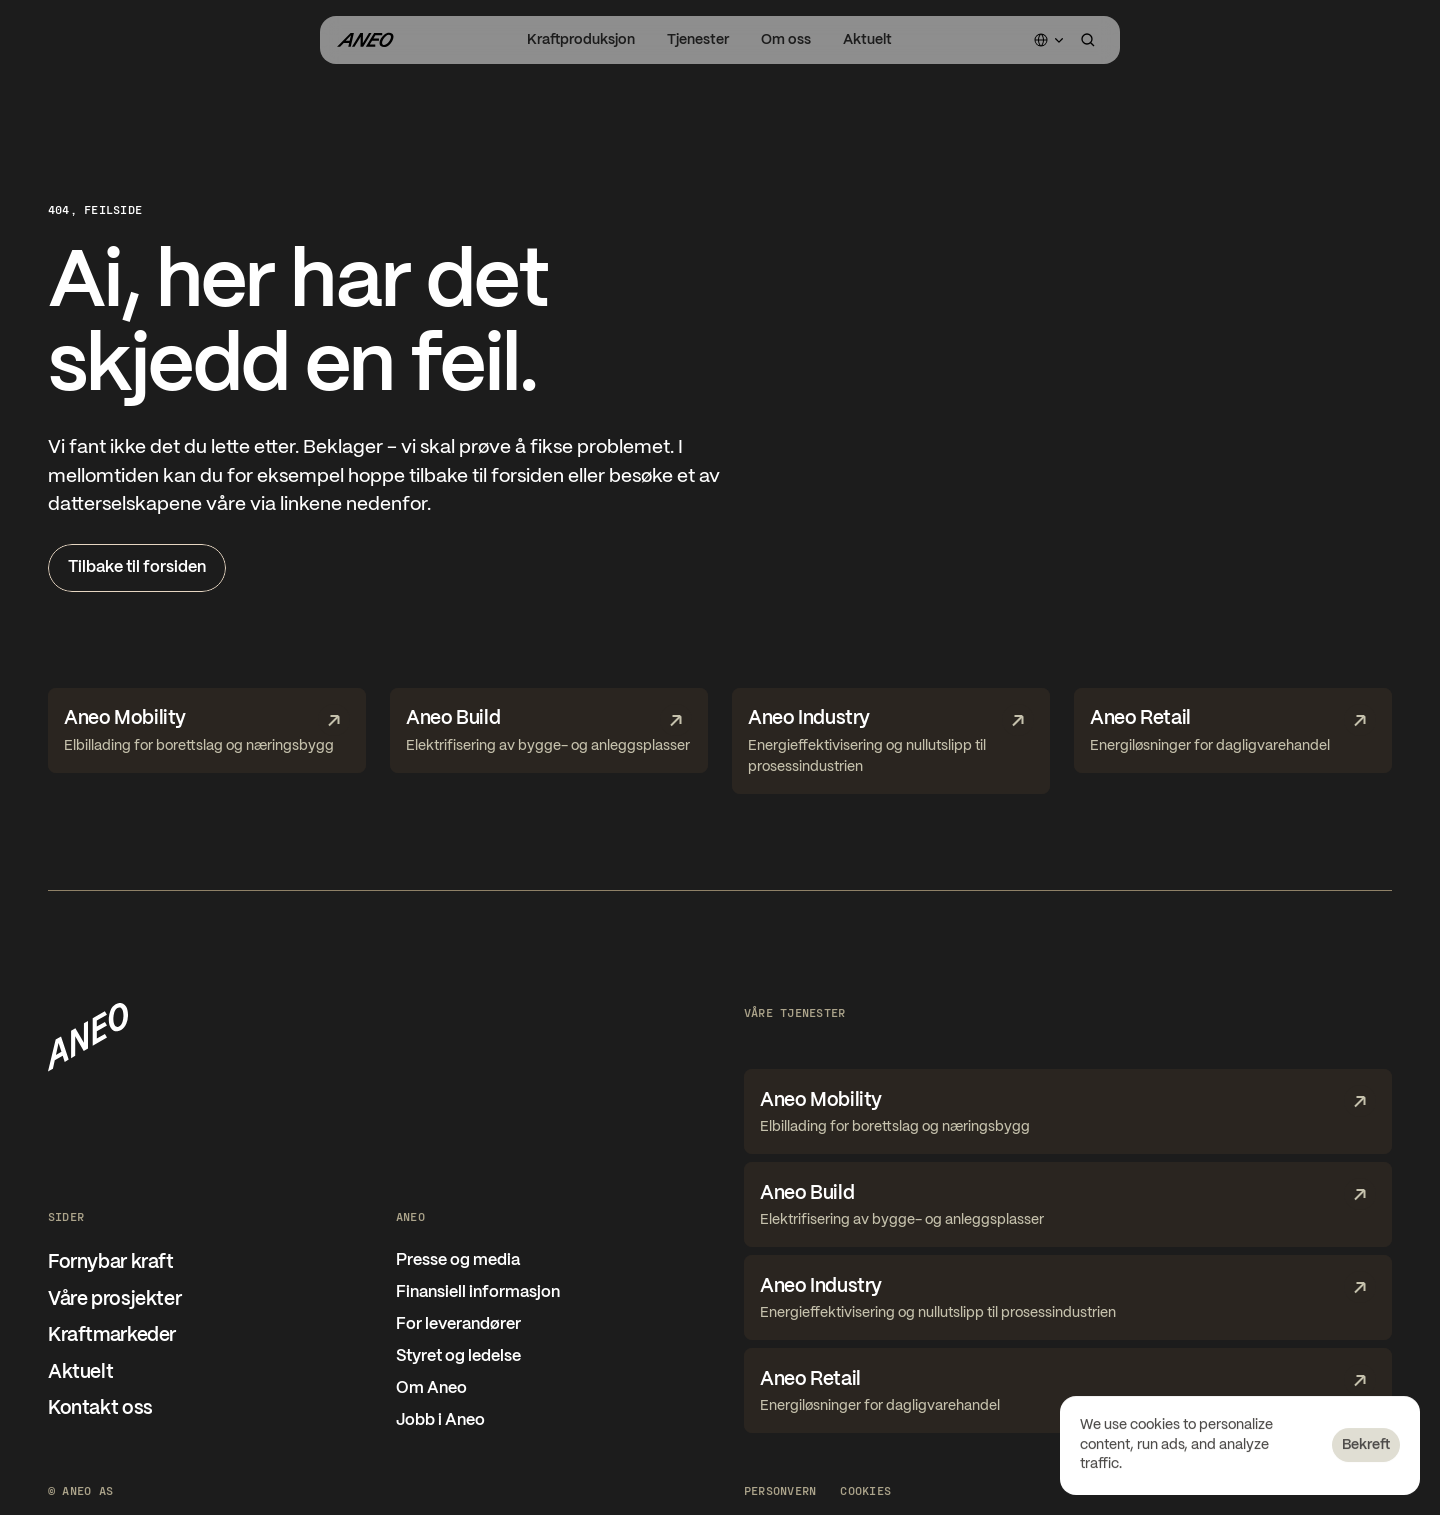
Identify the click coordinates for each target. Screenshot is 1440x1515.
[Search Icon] (1088, 40)
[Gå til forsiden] (365, 40)
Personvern (780, 1490)
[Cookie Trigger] (865, 1490)
